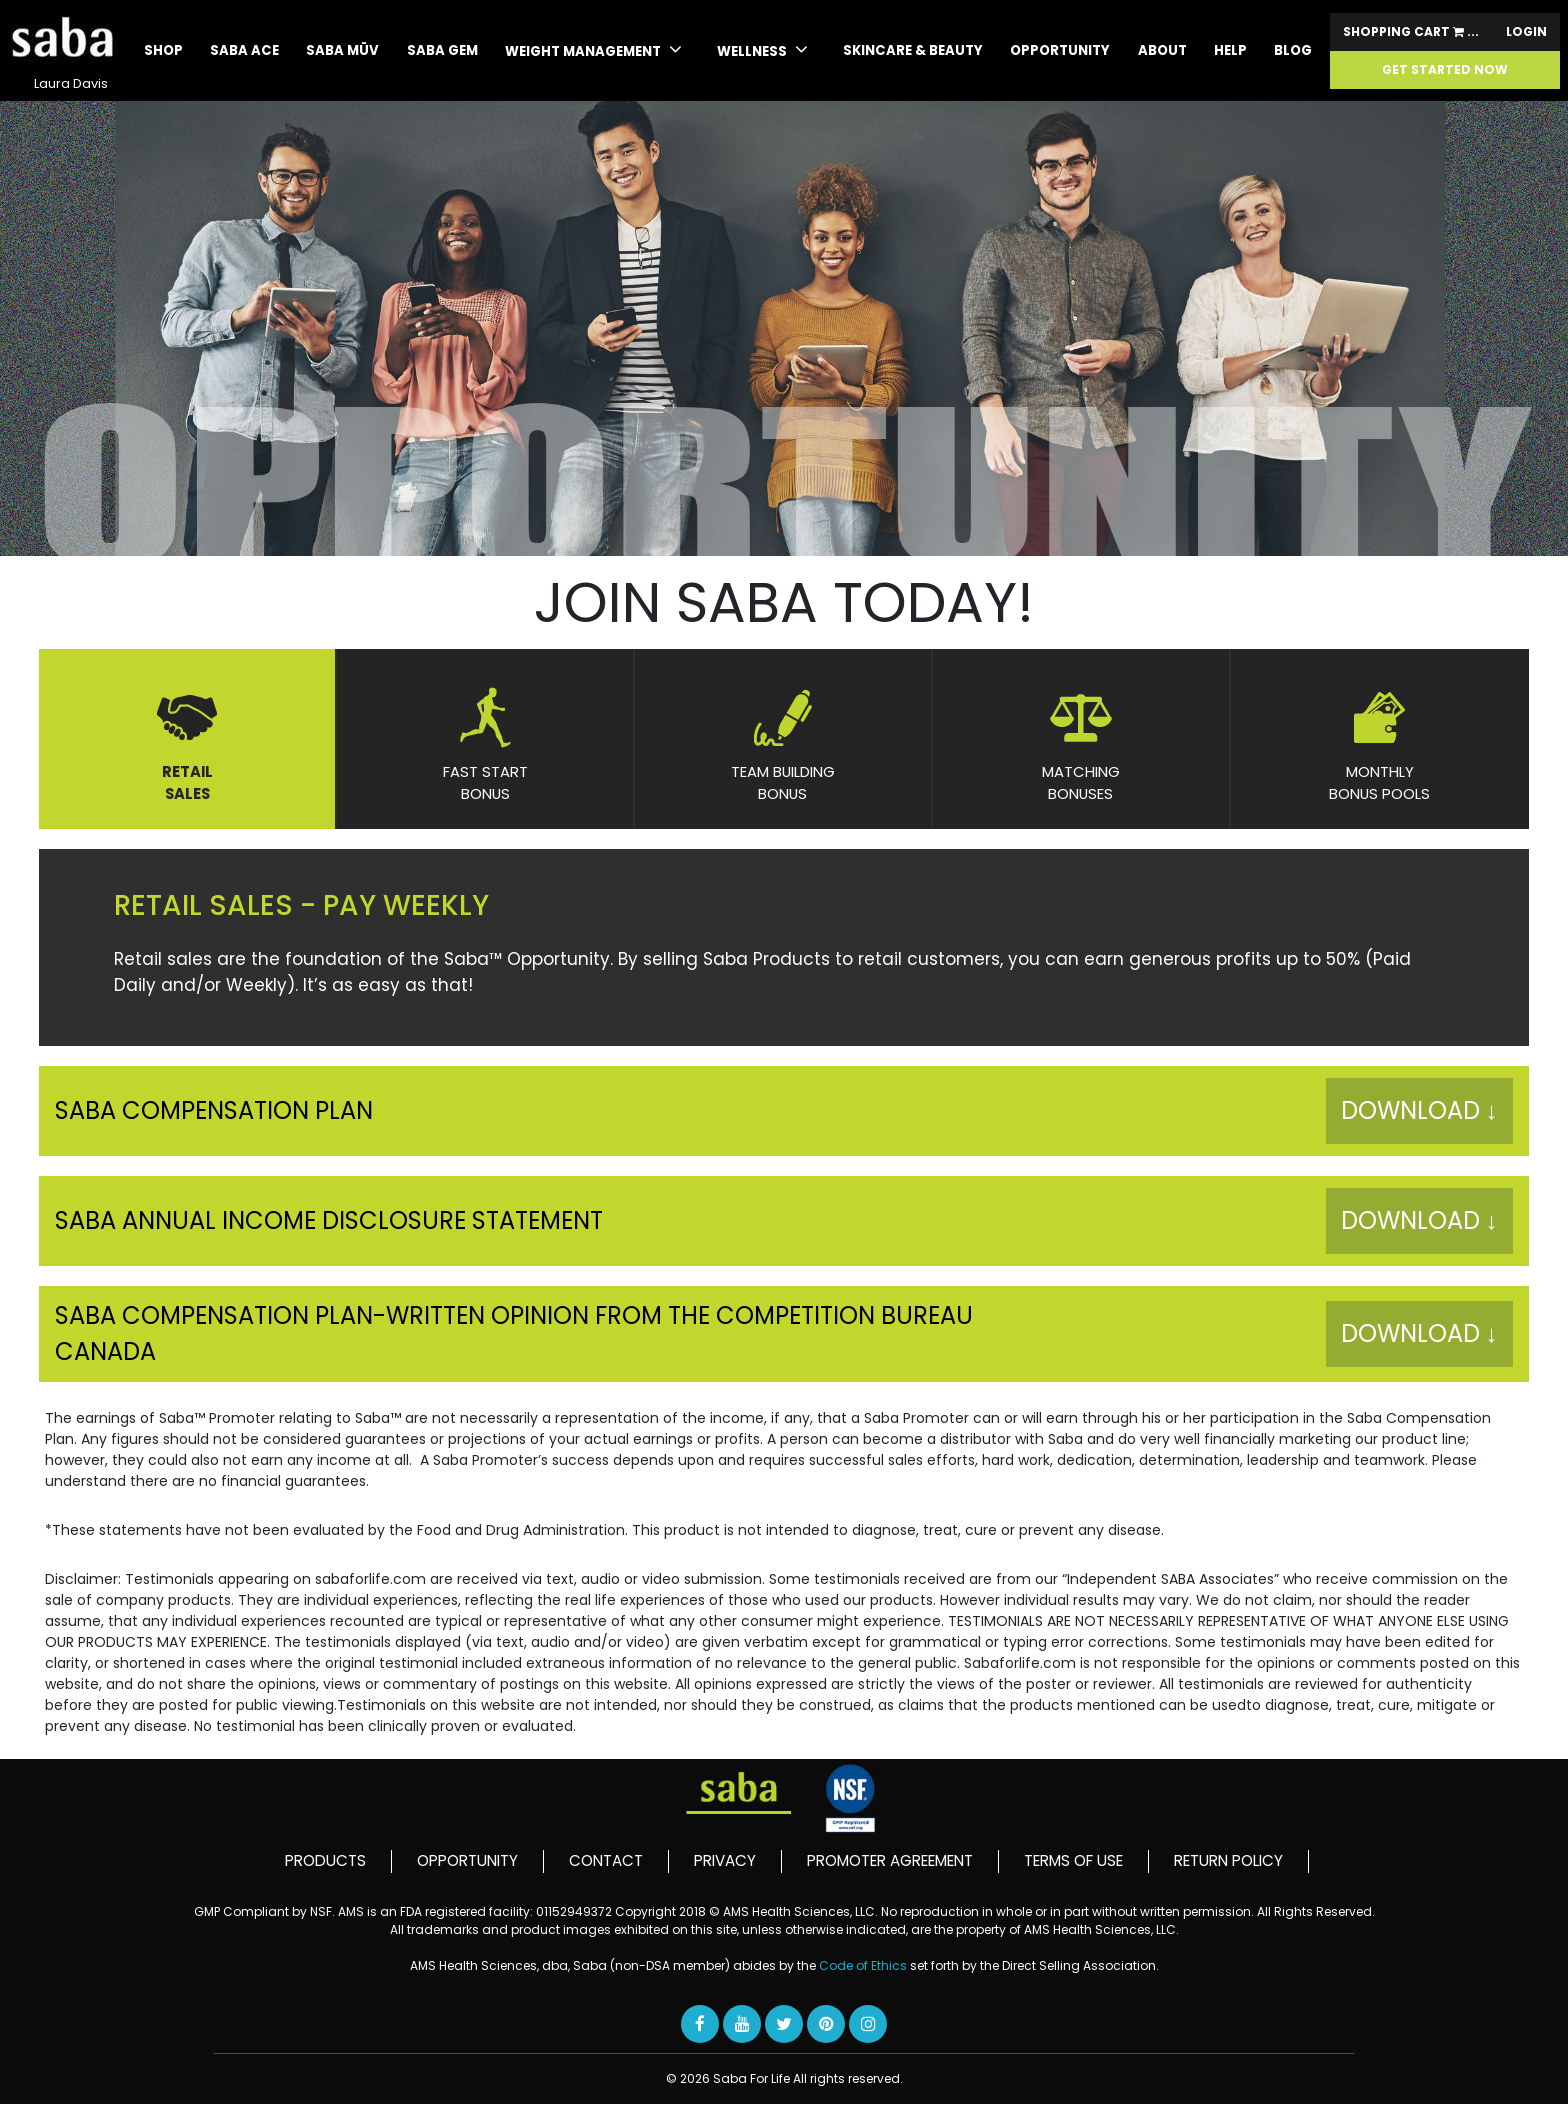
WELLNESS (762, 50)
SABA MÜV (342, 50)
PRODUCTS (325, 1860)
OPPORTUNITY (467, 1860)
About (1162, 50)
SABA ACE (244, 50)
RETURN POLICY (1228, 1860)
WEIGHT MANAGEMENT (593, 50)
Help (1230, 50)
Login (1526, 32)
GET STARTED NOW (1445, 70)
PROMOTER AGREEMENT (890, 1860)
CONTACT (606, 1860)
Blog (1293, 50)
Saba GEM (442, 50)
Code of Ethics (864, 1965)
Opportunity (1060, 50)
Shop (163, 50)
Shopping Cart (1411, 32)
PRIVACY (725, 1860)
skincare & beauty (913, 50)
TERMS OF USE (1073, 1860)
